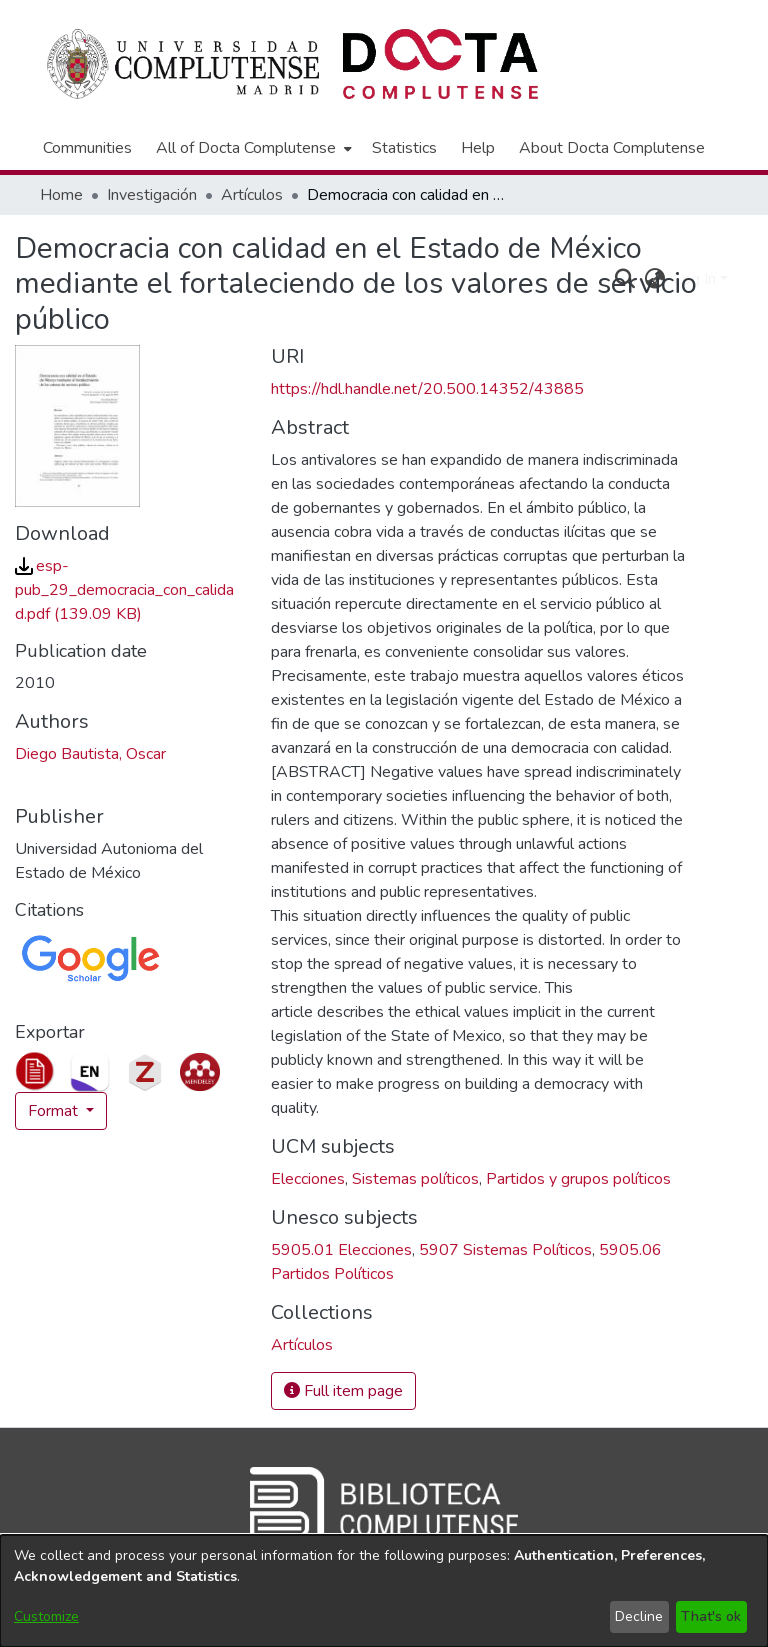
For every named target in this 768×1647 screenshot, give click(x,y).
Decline (639, 1616)
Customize (46, 1616)
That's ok (711, 1616)
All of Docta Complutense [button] (246, 148)
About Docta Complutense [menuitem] (612, 148)
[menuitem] (252, 148)
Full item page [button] (343, 1391)
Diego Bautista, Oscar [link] (90, 754)
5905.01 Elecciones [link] (341, 1250)
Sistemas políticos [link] (415, 1179)
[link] (124, 590)
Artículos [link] (252, 195)
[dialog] (384, 1591)
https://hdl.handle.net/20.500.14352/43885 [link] (427, 389)
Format (55, 1111)
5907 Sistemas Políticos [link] (505, 1250)
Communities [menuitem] (87, 148)
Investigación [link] (152, 195)
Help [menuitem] (478, 148)
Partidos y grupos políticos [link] (578, 1179)
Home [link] (61, 195)
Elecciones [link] (308, 1179)
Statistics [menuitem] (404, 148)
